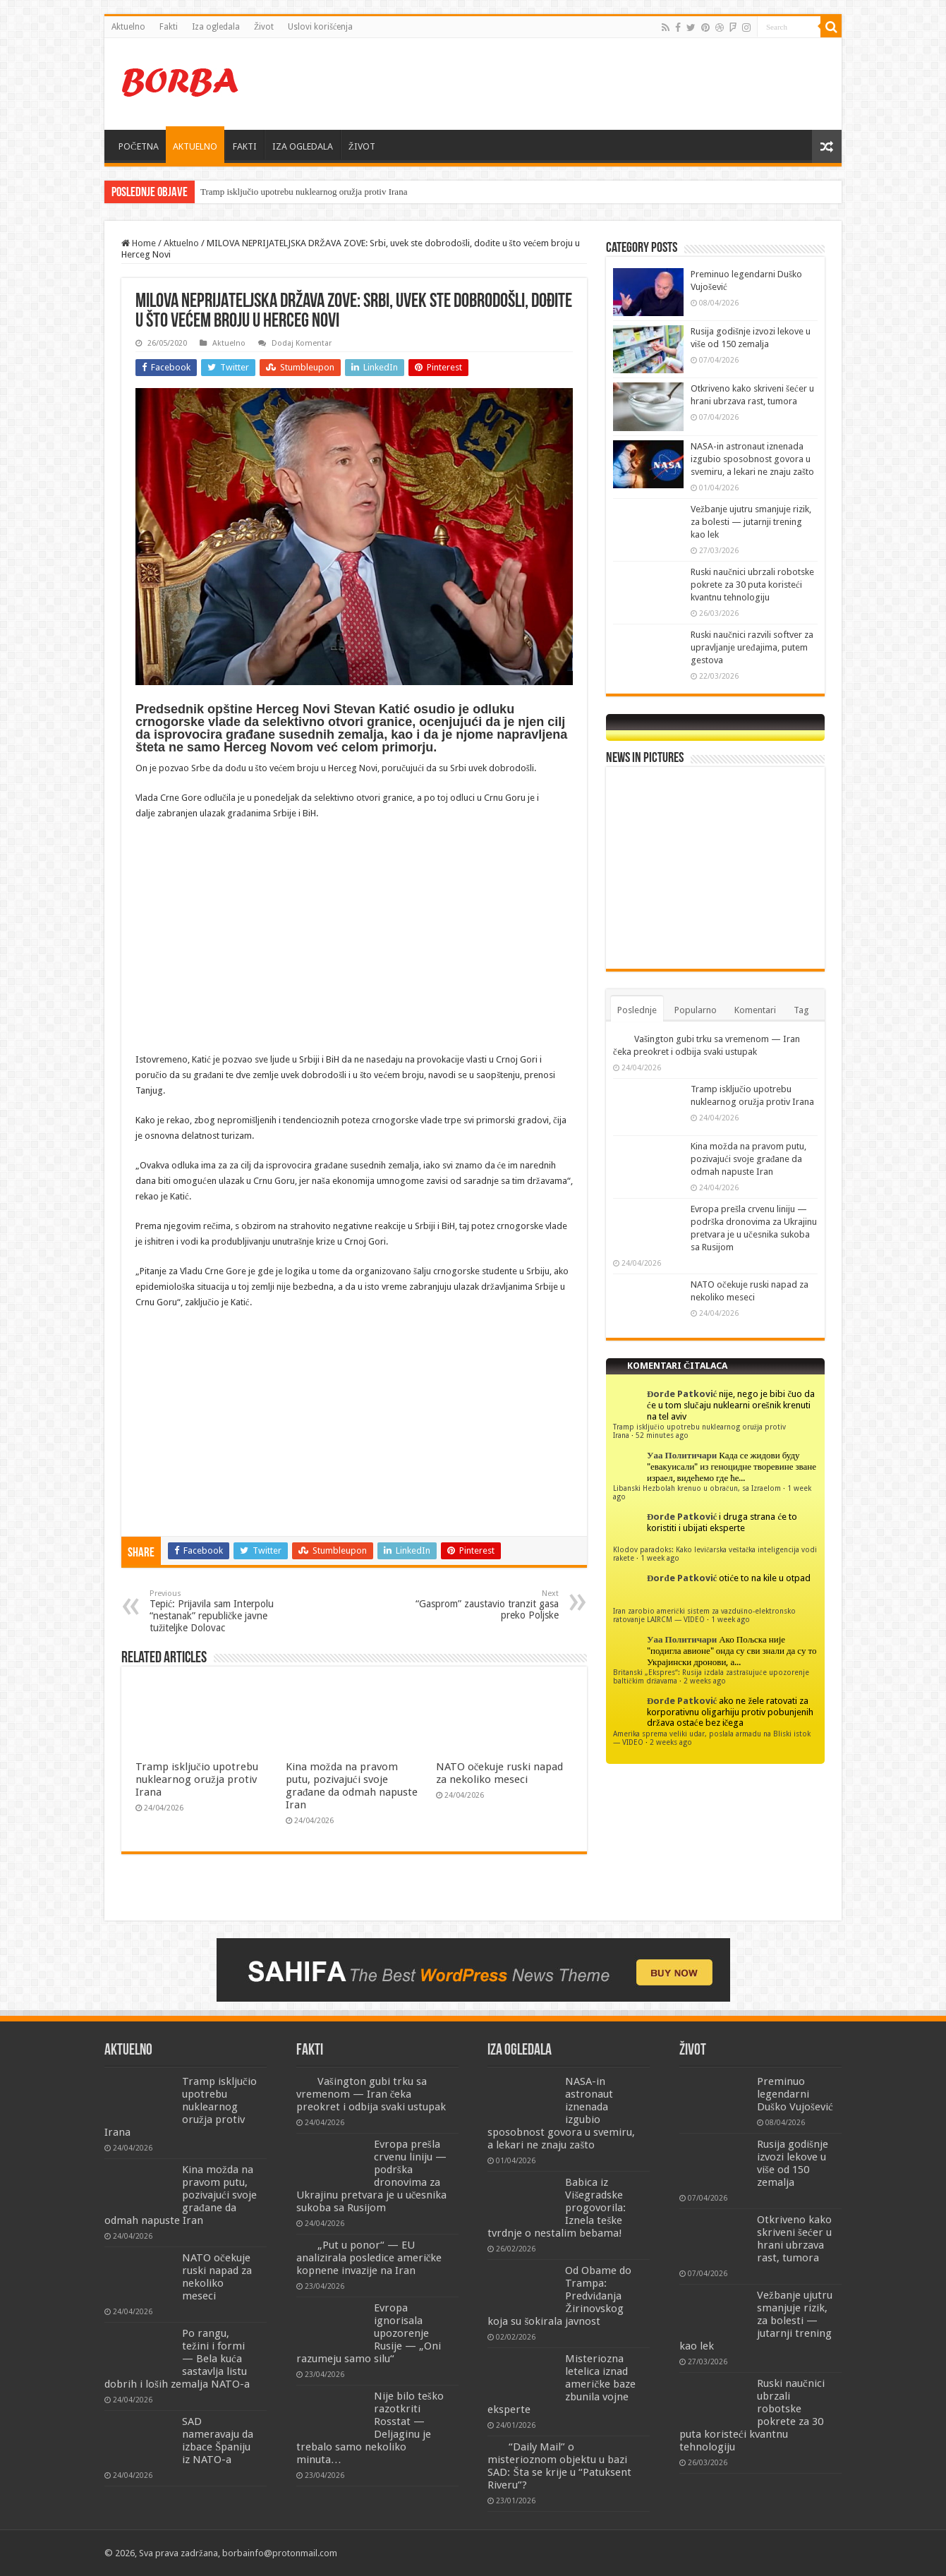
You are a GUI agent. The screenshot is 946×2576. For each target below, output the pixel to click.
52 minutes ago (662, 1435)
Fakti (168, 27)
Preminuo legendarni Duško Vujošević (795, 2094)
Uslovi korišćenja (320, 27)
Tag (801, 1010)
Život (264, 27)
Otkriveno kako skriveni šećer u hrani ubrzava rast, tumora (794, 2238)
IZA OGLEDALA (302, 146)
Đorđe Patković (682, 1394)
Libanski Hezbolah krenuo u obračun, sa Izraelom (697, 1488)
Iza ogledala (216, 27)
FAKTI (245, 146)
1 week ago (660, 1558)
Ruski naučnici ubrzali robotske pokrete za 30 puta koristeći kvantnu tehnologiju (752, 585)
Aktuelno (128, 27)
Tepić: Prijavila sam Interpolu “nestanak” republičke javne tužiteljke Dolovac (222, 1611)
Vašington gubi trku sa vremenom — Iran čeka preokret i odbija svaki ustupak (371, 2094)
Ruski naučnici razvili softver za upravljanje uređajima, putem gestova (752, 647)
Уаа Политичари (682, 1455)
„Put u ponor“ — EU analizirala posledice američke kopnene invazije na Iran (369, 2258)
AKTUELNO (195, 146)
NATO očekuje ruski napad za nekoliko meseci (500, 1773)
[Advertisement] (574, 84)
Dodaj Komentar (302, 343)
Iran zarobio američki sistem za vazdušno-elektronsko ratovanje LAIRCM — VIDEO (704, 1615)
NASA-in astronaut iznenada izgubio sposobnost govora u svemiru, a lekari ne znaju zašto (752, 459)
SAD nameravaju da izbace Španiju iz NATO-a (217, 2440)
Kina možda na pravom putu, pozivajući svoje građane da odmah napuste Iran (352, 1785)
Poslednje (637, 1010)
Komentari (755, 1010)
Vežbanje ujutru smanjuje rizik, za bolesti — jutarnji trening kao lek (751, 522)
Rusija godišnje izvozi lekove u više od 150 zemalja (792, 2163)
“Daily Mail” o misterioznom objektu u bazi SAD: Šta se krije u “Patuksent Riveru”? (559, 2466)
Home (138, 243)
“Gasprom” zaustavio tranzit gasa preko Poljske (486, 1605)
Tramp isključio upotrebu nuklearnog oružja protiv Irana (303, 191)
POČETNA (139, 146)
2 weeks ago (705, 1680)
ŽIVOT (361, 146)
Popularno (695, 1010)
